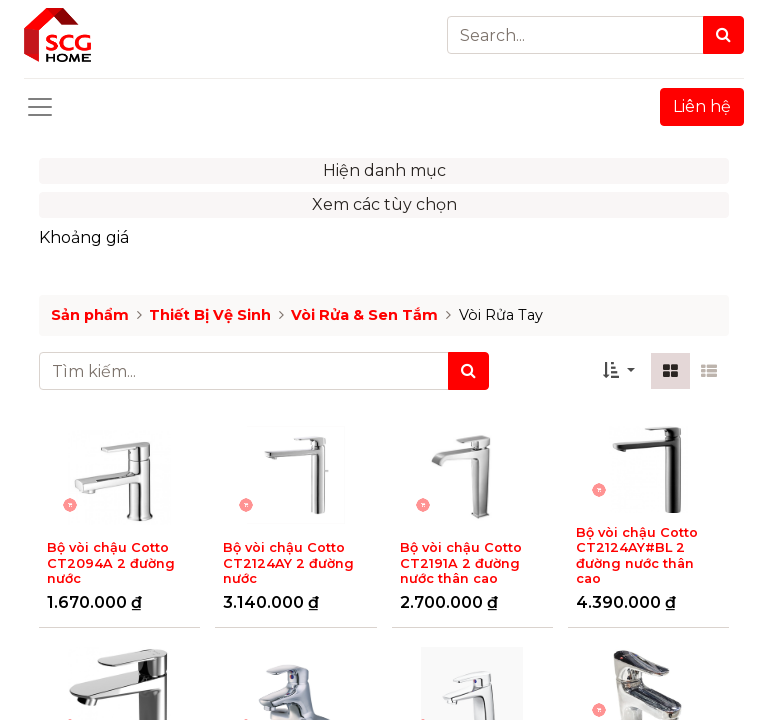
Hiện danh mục (384, 170)
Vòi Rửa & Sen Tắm (364, 315)
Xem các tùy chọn (384, 204)
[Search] (723, 35)
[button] (619, 371)
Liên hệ (702, 106)
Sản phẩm (90, 315)
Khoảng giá (84, 237)
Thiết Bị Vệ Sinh (210, 315)
